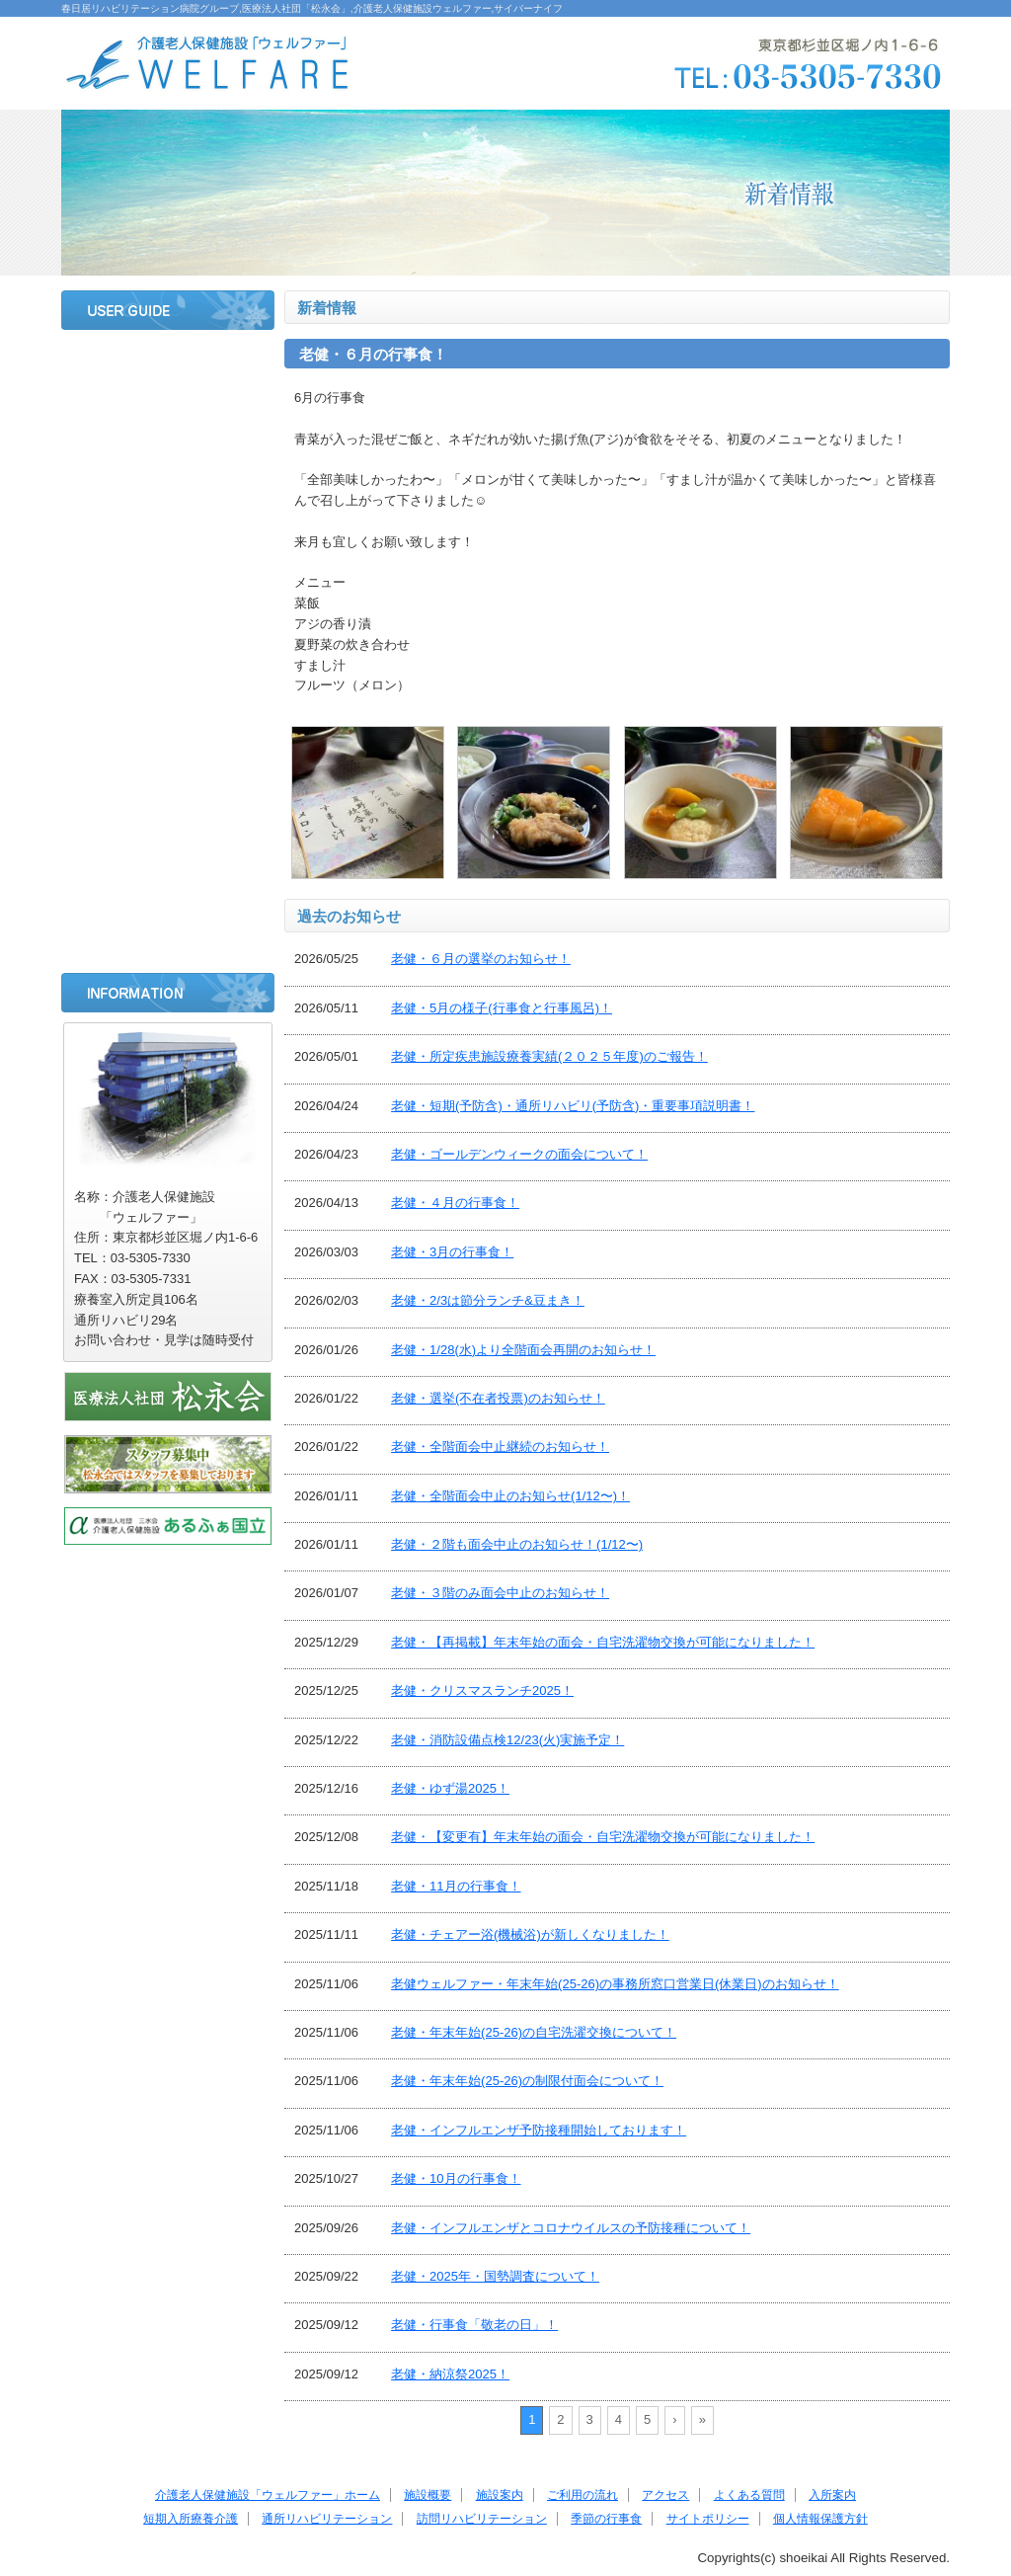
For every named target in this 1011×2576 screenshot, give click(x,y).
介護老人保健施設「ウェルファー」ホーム (267, 2495)
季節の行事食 (167, 887)
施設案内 (167, 468)
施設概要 (167, 416)
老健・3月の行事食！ (452, 1252)
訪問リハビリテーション (167, 834)
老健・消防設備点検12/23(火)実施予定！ (507, 1739)
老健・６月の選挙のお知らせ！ (481, 958)
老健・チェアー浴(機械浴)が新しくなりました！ (530, 1934)
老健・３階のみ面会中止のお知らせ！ (500, 1592)
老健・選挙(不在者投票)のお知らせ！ (498, 1398)
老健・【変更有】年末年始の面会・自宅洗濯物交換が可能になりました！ (603, 1836)
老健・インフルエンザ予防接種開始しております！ (538, 2130)
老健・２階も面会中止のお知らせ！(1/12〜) (517, 1544)
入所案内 (167, 677)
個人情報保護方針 (820, 2519)
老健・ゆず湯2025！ (450, 1788)
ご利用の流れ (167, 520)
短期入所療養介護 (167, 730)
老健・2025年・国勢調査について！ (495, 2276)
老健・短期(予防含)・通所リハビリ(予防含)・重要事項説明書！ (572, 1105)
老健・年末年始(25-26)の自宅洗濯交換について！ (533, 2032)
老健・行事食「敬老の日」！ (474, 2324)
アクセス (167, 573)
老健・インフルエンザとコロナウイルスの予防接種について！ (570, 2227)
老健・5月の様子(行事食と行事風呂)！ (501, 1008)
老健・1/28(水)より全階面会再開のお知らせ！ (523, 1349)
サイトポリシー (167, 939)
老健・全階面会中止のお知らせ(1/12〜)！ (510, 1496)
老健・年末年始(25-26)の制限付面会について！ (527, 2080)
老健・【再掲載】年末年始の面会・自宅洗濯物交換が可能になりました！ (603, 1642)
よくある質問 (167, 625)
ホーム (167, 363)
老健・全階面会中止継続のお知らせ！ (500, 1446)
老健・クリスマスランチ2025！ (482, 1690)
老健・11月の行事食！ (455, 1886)
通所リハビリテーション (167, 782)
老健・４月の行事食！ (455, 1202)
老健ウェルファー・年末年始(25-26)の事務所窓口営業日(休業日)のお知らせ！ (615, 1983)
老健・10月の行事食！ (455, 2178)
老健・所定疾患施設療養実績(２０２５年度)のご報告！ (549, 1056)
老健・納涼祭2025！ (450, 2374)
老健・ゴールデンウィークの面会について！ (519, 1154)
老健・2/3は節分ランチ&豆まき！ (487, 1300)
